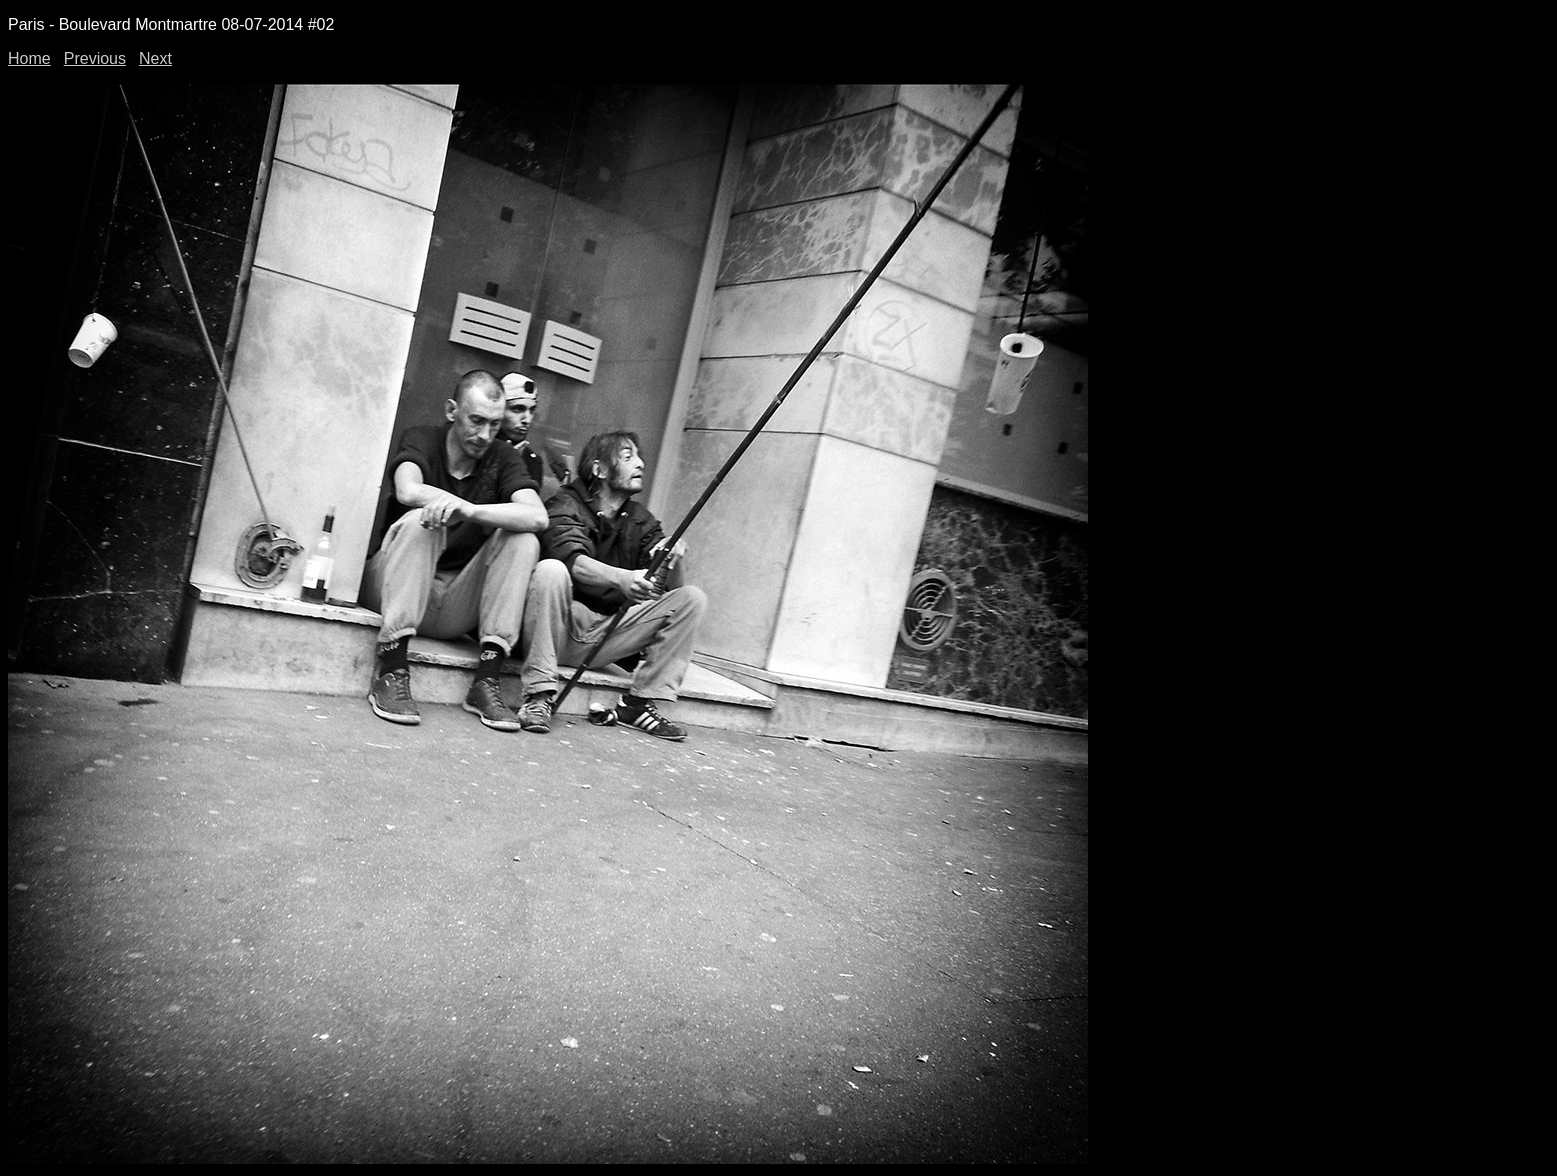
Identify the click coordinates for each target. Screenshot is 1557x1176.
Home (29, 58)
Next (155, 58)
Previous (95, 58)
